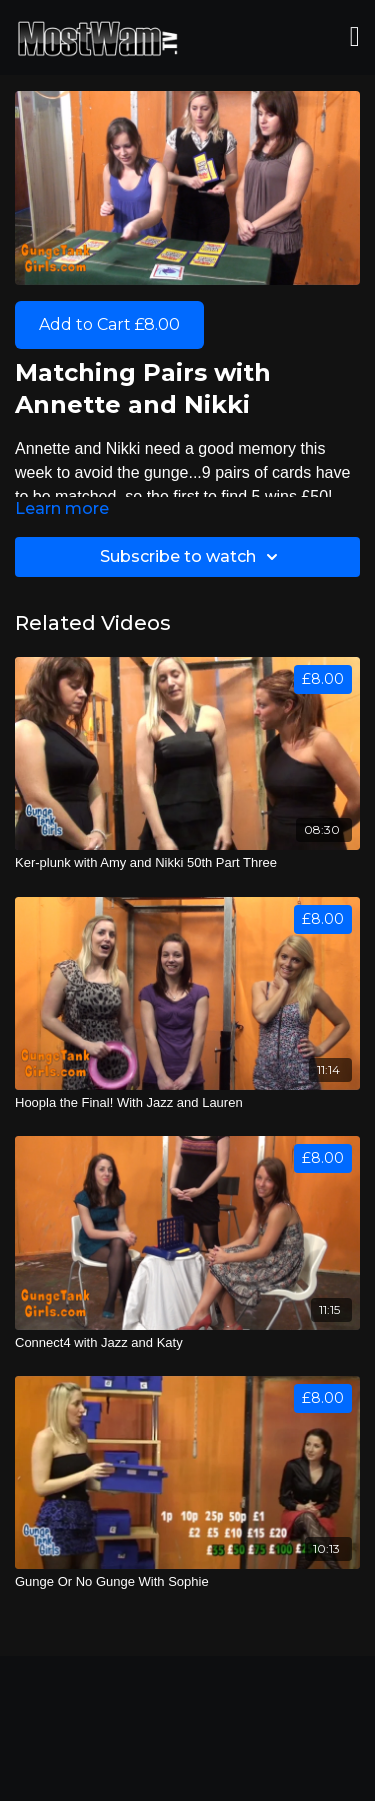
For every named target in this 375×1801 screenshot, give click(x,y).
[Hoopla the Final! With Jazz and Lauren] (187, 1103)
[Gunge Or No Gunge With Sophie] (187, 1582)
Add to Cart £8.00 (109, 324)
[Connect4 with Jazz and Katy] (187, 1343)
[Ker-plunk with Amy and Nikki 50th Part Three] (187, 863)
